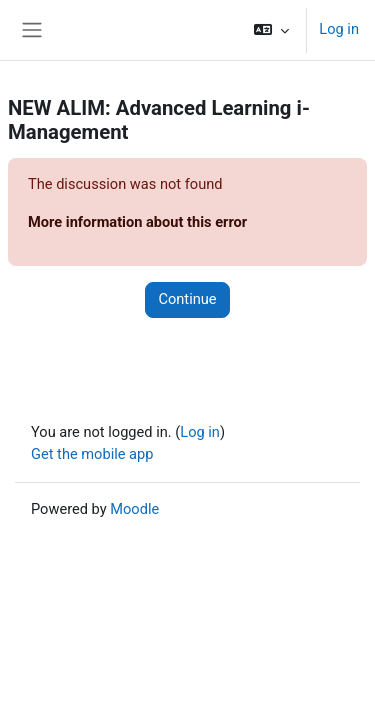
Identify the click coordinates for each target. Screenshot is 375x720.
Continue (187, 299)
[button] (271, 30)
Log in (339, 29)
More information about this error (137, 222)
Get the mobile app (92, 454)
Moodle (134, 509)
